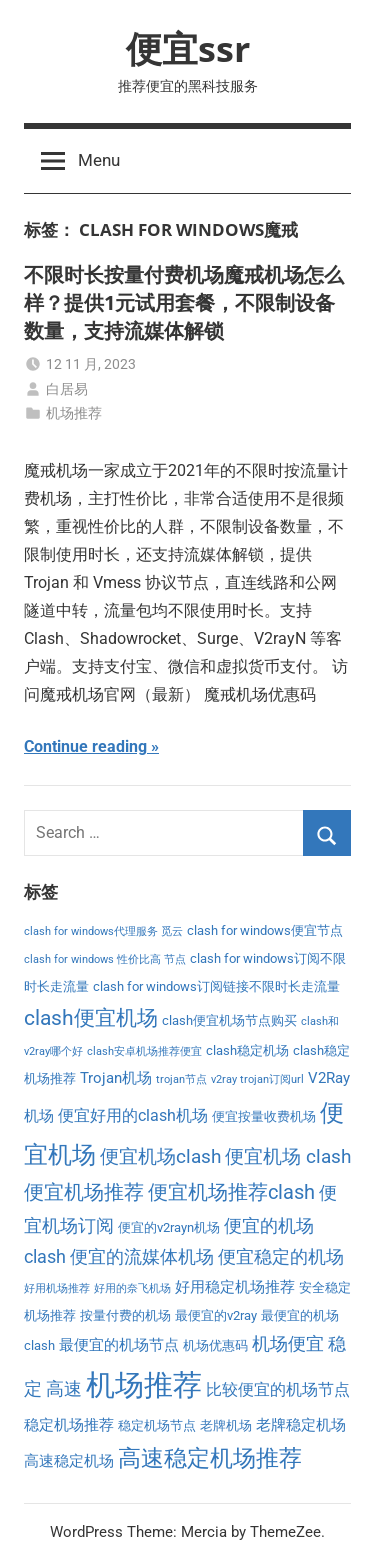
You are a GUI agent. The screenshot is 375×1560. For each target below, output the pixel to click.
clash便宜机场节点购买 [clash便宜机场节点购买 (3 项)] (229, 1020)
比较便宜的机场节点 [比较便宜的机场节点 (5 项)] (278, 1389)
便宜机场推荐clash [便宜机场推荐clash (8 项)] (231, 1192)
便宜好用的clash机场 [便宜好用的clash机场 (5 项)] (133, 1115)
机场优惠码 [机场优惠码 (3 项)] (215, 1345)
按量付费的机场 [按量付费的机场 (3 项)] (125, 1315)
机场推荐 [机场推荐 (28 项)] (144, 1385)
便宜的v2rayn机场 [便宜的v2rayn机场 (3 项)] (169, 1227)
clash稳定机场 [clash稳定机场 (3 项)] (247, 1050)
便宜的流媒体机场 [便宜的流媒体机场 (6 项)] (142, 1257)
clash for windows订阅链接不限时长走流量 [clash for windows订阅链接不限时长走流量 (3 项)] (216, 986)
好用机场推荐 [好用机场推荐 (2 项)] (57, 1288)
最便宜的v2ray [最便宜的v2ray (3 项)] (216, 1315)
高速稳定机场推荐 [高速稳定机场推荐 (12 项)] (210, 1458)
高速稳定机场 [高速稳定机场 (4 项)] (69, 1461)
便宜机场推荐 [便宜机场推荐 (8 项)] (84, 1192)
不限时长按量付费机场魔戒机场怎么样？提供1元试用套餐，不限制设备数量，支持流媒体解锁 (184, 302)
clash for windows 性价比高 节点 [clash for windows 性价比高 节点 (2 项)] (105, 959)
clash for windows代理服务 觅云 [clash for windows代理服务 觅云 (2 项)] (103, 931)
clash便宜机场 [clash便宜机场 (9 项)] (91, 1018)
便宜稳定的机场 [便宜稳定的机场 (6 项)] (281, 1257)
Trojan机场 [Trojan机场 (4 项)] (116, 1078)
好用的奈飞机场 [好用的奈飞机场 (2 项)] (132, 1288)
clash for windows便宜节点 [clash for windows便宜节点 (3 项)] (265, 930)
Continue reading (85, 746)
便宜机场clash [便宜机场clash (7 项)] (160, 1157)
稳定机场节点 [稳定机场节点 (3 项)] (157, 1425)
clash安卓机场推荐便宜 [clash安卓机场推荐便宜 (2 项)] (144, 1051)
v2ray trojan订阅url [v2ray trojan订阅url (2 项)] (257, 1079)
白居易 (67, 389)
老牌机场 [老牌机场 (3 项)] (226, 1425)
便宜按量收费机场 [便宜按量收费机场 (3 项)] (264, 1116)
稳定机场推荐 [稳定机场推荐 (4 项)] (69, 1425)
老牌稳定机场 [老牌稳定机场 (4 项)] (301, 1425)
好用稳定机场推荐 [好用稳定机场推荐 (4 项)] (235, 1287)
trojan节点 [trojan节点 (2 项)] (181, 1079)
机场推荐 (74, 413)
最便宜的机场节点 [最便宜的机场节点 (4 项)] (119, 1345)
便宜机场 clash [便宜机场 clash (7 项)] (288, 1157)
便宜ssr (188, 48)
